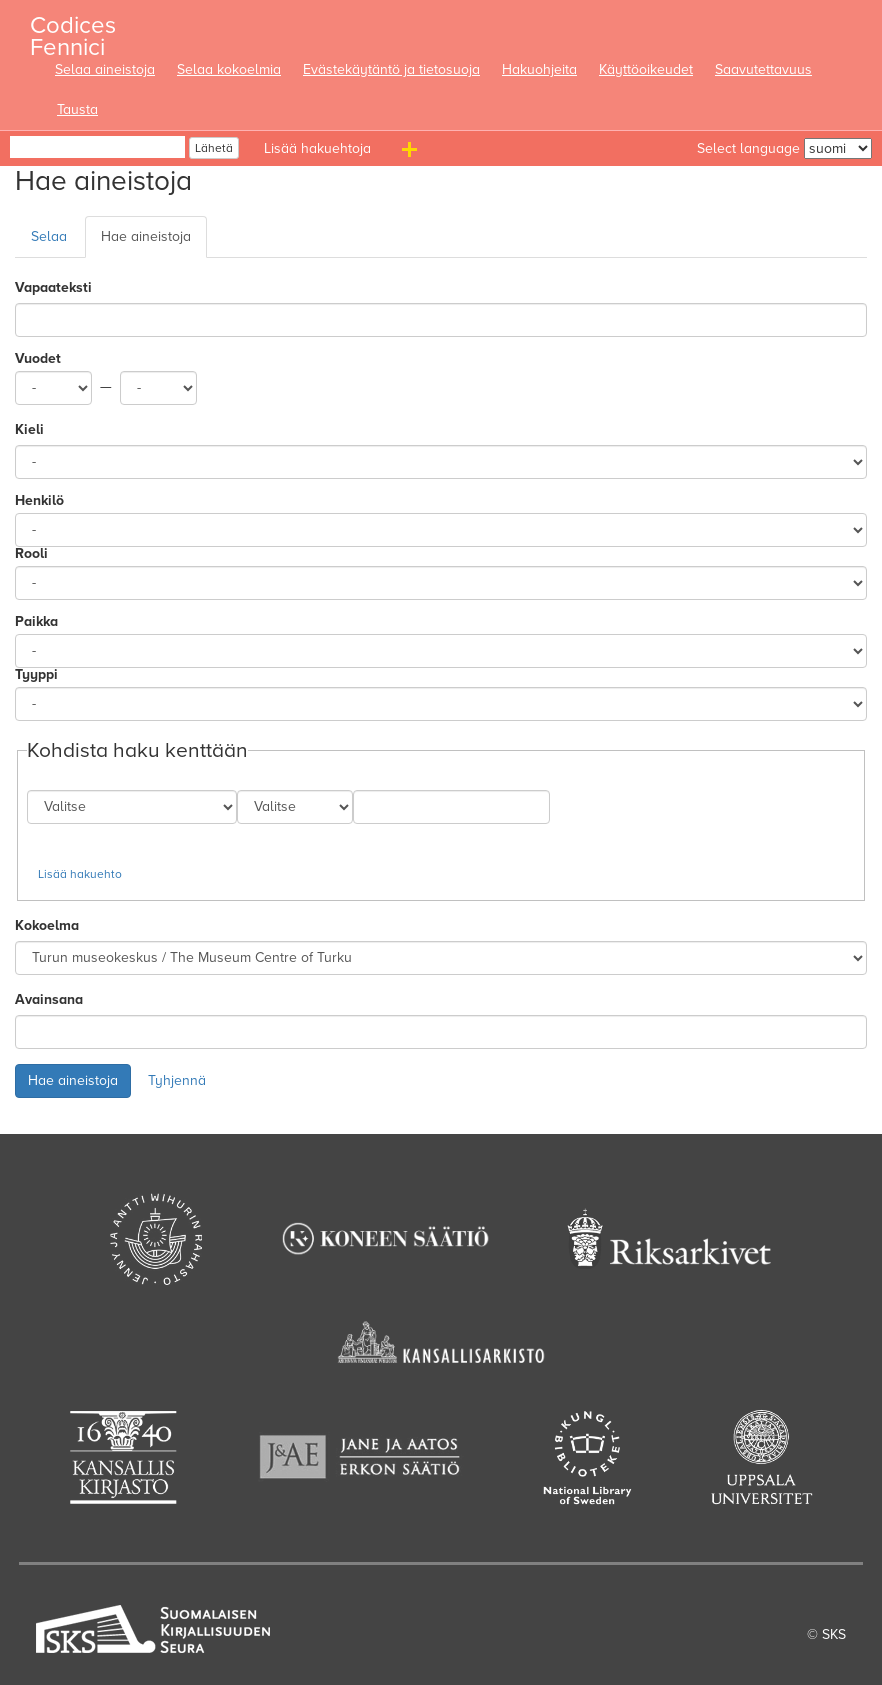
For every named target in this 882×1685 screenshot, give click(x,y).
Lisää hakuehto (80, 874)
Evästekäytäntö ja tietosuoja (391, 69)
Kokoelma (47, 925)
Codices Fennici (73, 30)
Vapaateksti (53, 287)
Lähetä (214, 148)
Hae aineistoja (146, 236)
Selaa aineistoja (105, 69)
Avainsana (49, 999)
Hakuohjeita (539, 69)
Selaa (49, 236)
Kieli (29, 429)
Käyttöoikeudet (646, 69)
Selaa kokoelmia (229, 69)
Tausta (77, 109)
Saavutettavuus (763, 69)
